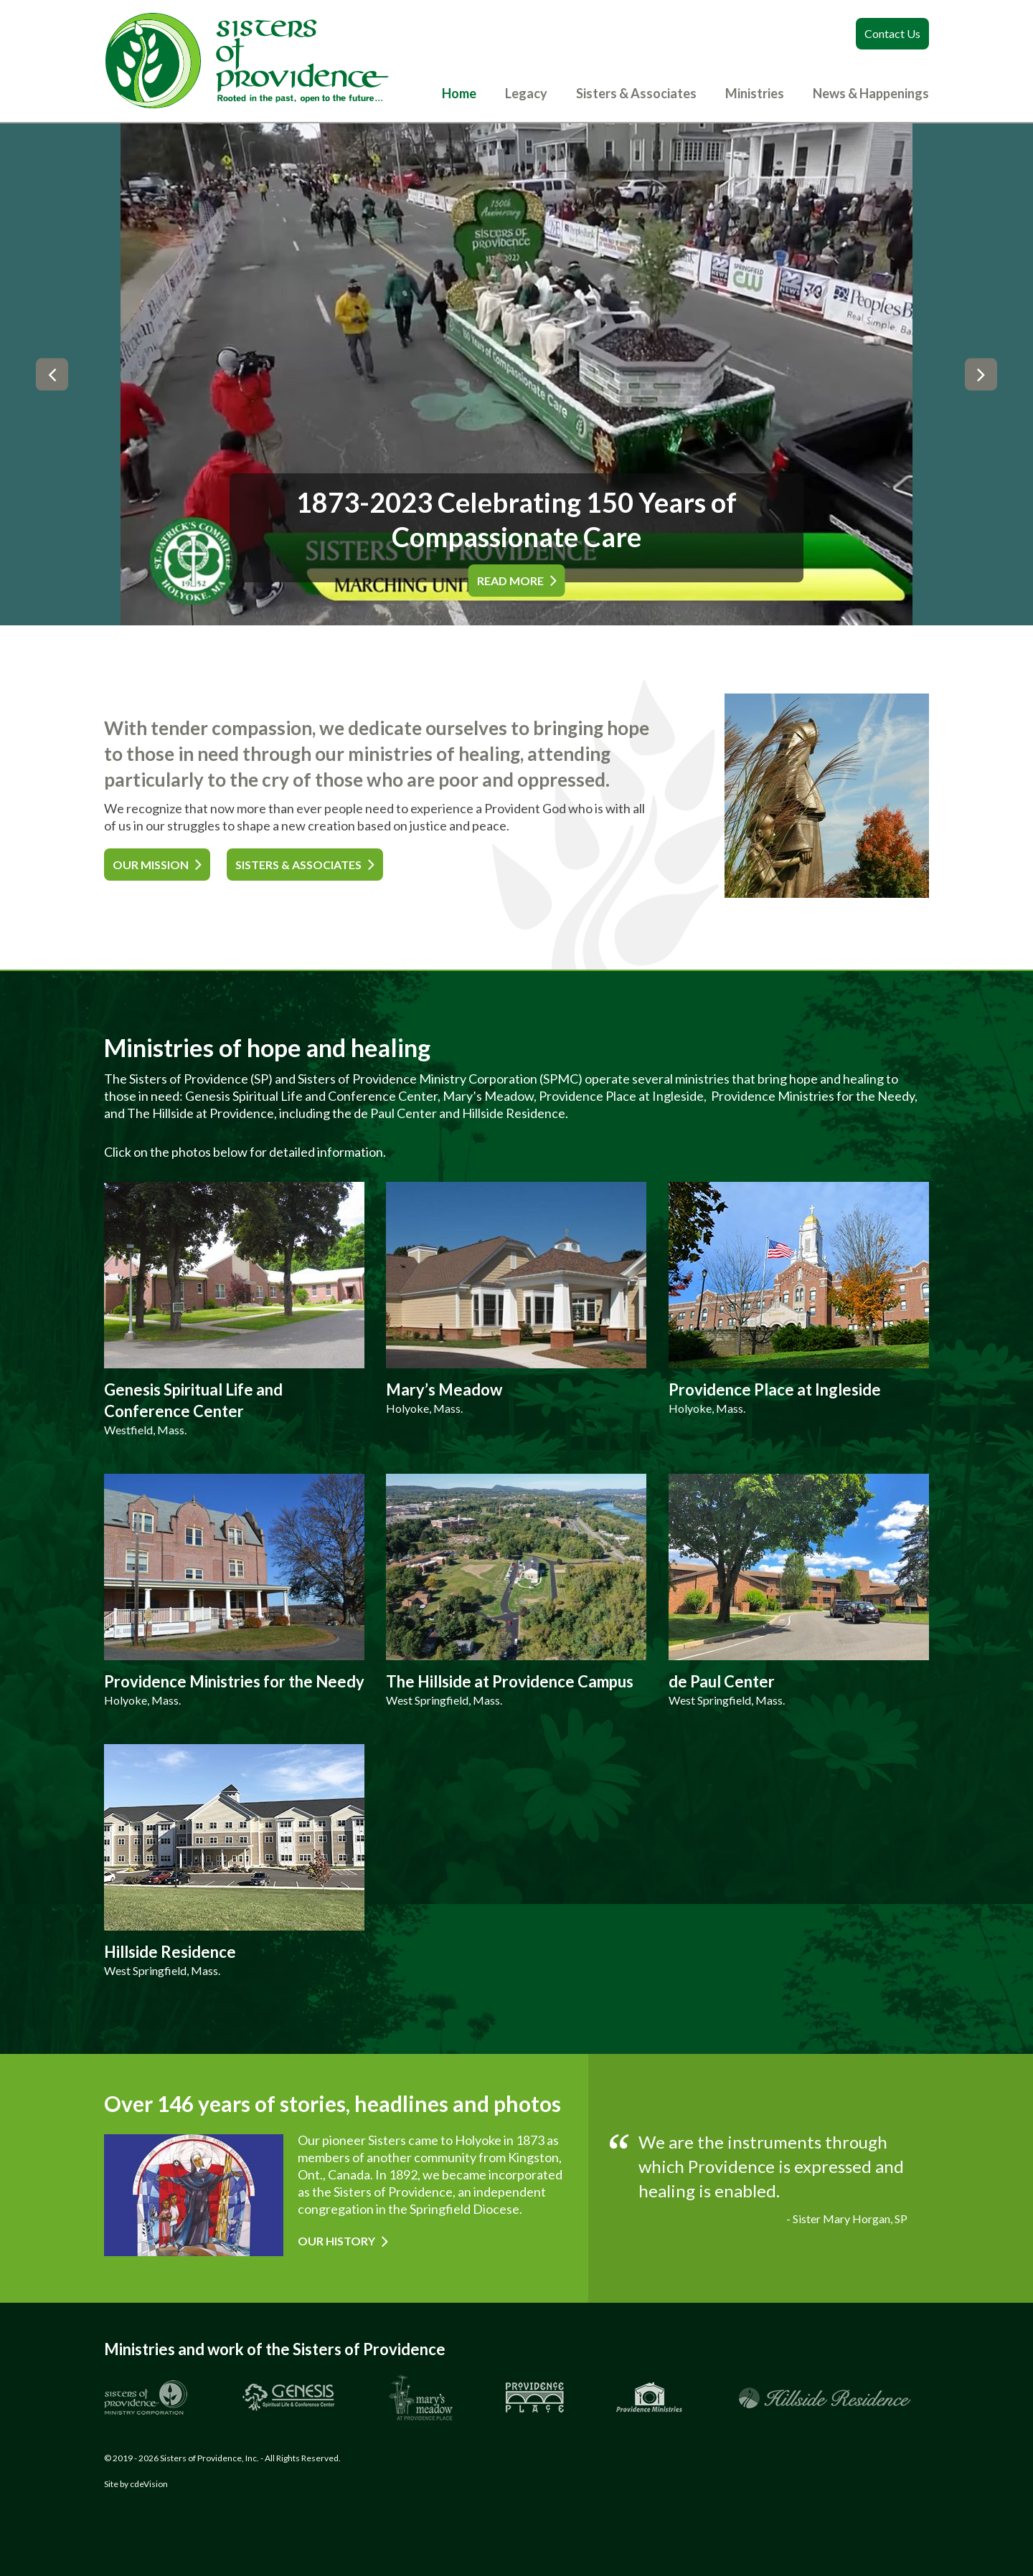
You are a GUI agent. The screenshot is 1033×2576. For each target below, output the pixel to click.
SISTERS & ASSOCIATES (298, 864)
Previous (52, 375)
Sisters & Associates (636, 93)
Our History (336, 2241)
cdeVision (149, 2483)
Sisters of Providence (247, 61)
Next (981, 375)
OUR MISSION (151, 864)
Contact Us (892, 33)
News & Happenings (871, 93)
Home (459, 93)
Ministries (754, 93)
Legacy (526, 93)
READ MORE (510, 580)
